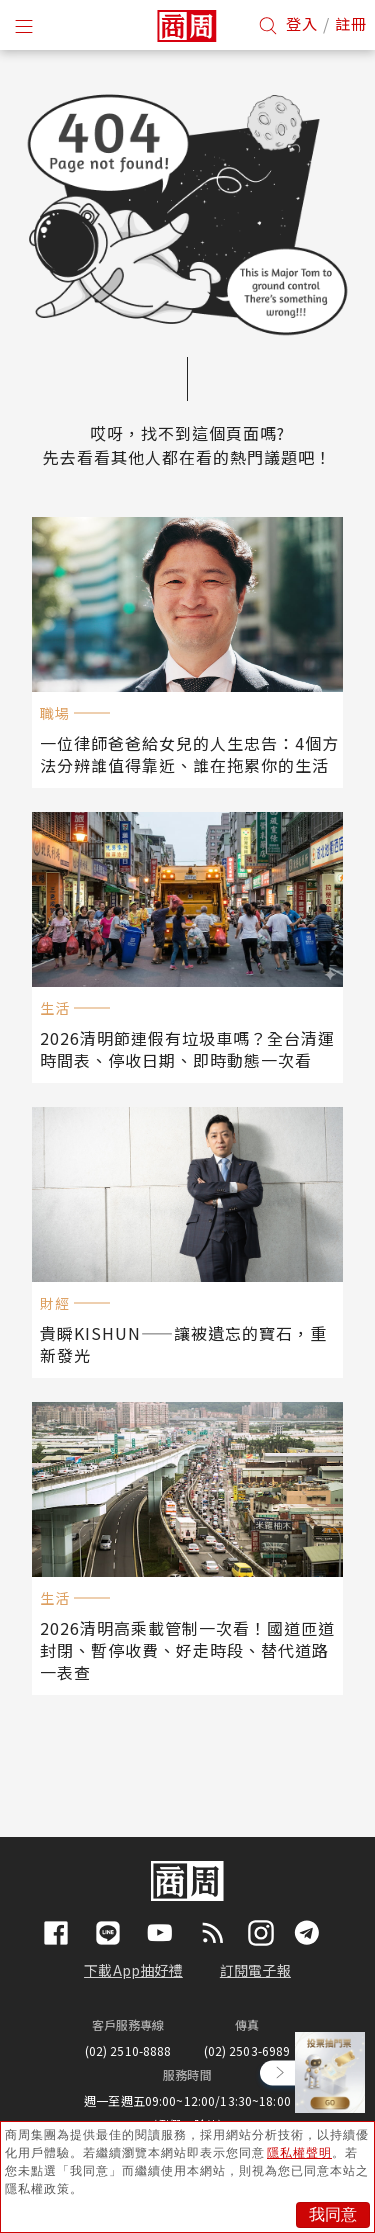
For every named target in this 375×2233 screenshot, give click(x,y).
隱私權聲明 (299, 2153)
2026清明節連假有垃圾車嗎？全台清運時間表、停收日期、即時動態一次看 (187, 1049)
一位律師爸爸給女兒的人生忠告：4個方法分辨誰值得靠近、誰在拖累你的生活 (189, 754)
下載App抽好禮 (133, 1970)
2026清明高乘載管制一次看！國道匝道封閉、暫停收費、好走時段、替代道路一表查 (187, 1650)
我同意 (333, 2214)
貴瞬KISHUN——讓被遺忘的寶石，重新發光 (183, 1344)
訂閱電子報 (255, 1970)
